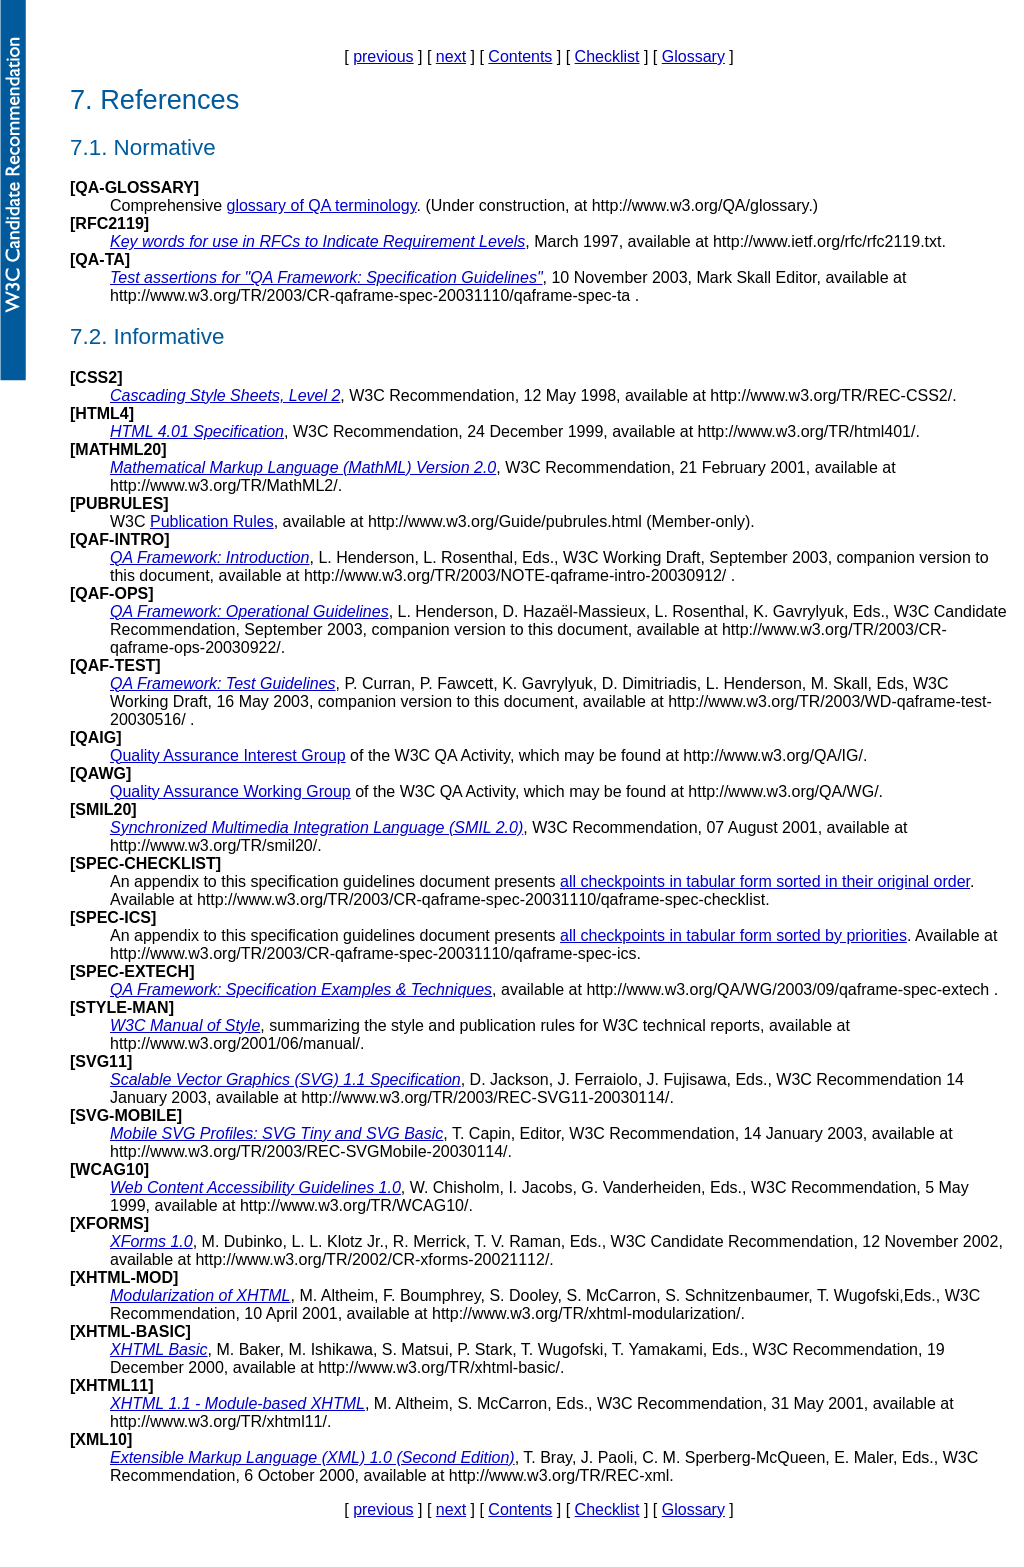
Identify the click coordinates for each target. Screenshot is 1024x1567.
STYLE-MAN (121, 1007)
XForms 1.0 (151, 1241)
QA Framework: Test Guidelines (223, 683)
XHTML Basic (159, 1349)
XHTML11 (111, 1385)
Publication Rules (212, 521)
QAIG (95, 737)
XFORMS (109, 1223)
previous (383, 56)
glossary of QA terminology (322, 205)
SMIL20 (103, 809)
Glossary (693, 56)
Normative (165, 147)
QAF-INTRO (119, 539)
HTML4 (101, 413)
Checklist (607, 56)
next (451, 56)
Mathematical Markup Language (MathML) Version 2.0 (303, 467)
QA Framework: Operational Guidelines (249, 611)
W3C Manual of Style (185, 1025)
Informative (169, 336)
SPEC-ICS (113, 917)
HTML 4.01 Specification (197, 431)
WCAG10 (109, 1169)
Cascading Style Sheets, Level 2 (225, 395)
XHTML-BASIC (130, 1331)
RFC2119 (109, 223)
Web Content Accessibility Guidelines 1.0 (255, 1187)
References (169, 99)
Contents (520, 56)
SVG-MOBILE (125, 1115)
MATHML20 (118, 449)
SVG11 (101, 1061)
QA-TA (99, 259)
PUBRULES (119, 503)
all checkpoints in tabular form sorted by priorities (733, 935)
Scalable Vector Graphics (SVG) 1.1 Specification (285, 1079)
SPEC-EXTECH (132, 971)
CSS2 (96, 377)
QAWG (100, 773)
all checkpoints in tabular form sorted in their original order (765, 881)
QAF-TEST (115, 665)
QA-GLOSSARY (134, 187)
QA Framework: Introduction (209, 557)
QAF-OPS (111, 593)
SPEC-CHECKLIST (145, 863)
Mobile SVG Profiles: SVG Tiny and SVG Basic (276, 1133)
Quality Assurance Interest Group (228, 755)
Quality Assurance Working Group (230, 791)
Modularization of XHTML (200, 1295)
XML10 (101, 1439)
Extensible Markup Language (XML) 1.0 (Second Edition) (312, 1457)
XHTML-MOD (124, 1277)
